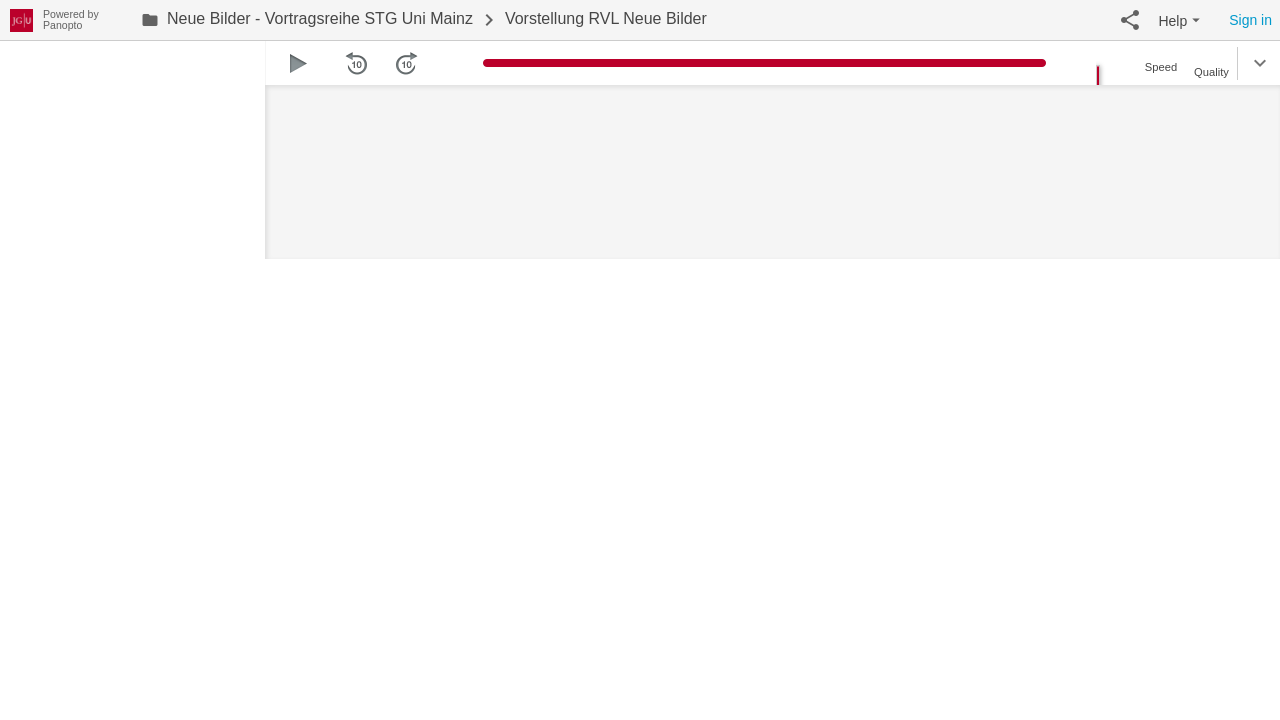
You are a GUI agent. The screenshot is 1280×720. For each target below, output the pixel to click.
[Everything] (21, 17)
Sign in (1250, 20)
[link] (307, 20)
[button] (1130, 20)
